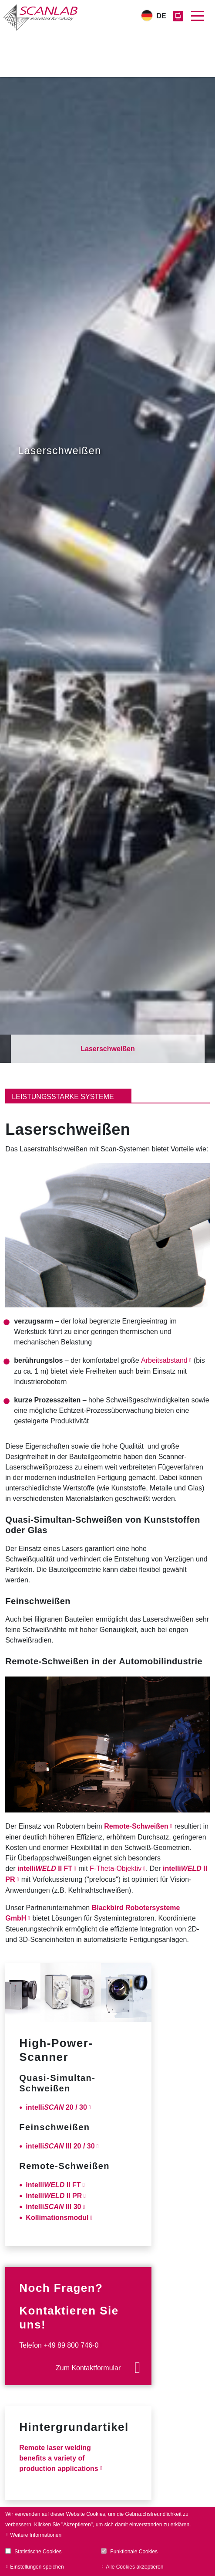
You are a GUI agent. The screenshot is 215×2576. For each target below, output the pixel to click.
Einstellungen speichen (37, 2567)
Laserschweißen (108, 1048)
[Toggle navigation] (197, 16)
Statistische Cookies (37, 2552)
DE (161, 16)
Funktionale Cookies (134, 2552)
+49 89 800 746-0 (71, 2345)
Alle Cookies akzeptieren (134, 2567)
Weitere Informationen (35, 2535)
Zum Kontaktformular (88, 2368)
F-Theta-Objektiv (115, 1868)
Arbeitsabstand (164, 1360)
